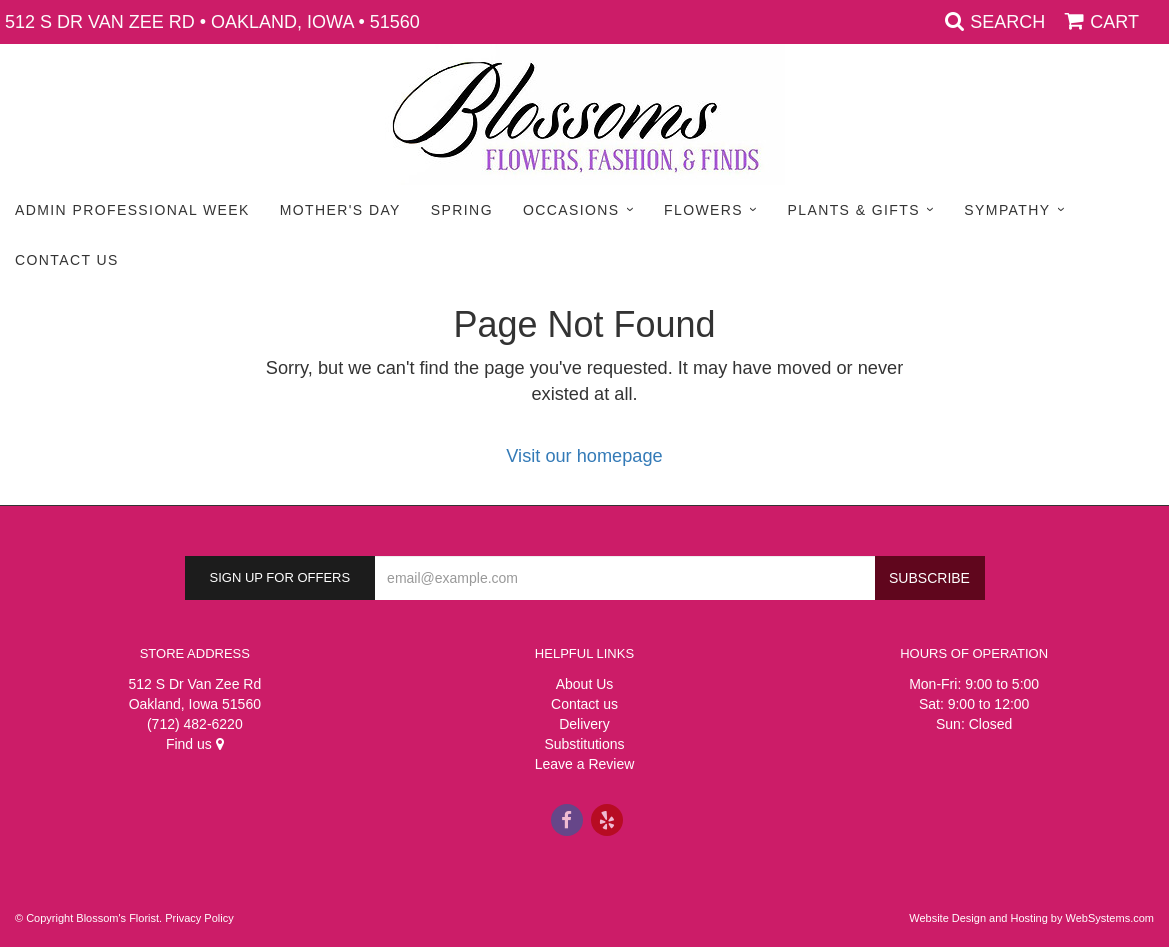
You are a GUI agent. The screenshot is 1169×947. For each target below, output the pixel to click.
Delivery (584, 724)
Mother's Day (340, 210)
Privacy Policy (199, 918)
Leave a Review (585, 764)
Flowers (703, 210)
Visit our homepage (584, 456)
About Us (585, 684)
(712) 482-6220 (195, 724)
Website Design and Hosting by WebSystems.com (1031, 918)
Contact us (584, 704)
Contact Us (67, 260)
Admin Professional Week (132, 210)
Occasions (571, 210)
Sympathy (1007, 210)
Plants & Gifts (853, 210)
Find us (195, 744)
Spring (462, 210)
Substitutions (584, 744)
